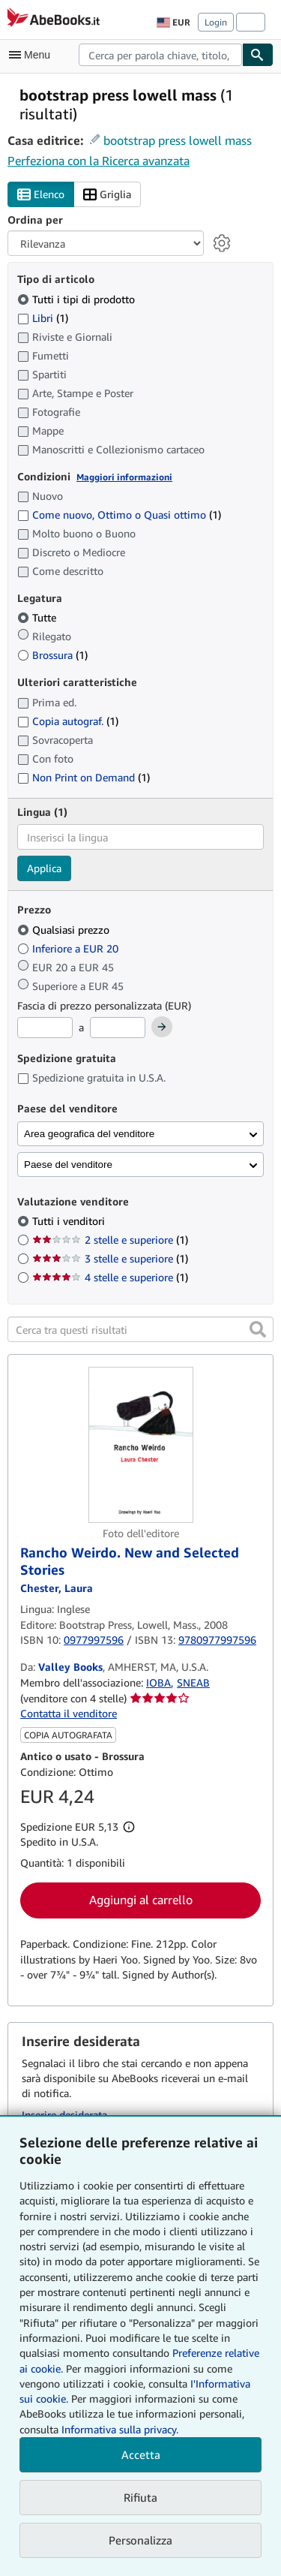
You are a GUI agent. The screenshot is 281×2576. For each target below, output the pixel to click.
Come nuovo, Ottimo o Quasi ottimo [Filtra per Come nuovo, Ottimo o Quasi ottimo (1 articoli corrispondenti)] (119, 514)
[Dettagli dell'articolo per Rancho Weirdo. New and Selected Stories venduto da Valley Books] (140, 1445)
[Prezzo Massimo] (117, 1027)
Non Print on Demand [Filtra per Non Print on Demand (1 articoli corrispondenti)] (83, 777)
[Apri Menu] (33, 55)
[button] (258, 1329)
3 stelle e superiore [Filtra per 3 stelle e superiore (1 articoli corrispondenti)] (110, 1258)
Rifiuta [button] (140, 2497)
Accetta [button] (140, 2454)
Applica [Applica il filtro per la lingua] (44, 868)
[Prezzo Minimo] (45, 1027)
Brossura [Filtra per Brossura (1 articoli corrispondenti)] (52, 655)
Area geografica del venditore (89, 1133)
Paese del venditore (68, 1164)
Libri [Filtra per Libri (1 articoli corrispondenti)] (42, 317)
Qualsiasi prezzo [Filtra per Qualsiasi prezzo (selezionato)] (64, 929)
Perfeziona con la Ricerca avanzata (98, 160)
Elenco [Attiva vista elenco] (40, 195)
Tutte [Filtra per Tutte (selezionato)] (38, 617)
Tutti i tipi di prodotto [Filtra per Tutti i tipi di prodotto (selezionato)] (77, 299)
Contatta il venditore (68, 1713)
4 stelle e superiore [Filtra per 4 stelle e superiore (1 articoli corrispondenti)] (110, 1277)
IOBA (158, 1682)
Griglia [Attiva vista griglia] (107, 195)
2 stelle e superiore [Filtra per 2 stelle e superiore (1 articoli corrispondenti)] (110, 1239)
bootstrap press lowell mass (177, 140)
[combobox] (160, 55)
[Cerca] (258, 55)
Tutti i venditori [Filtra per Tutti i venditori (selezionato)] (70, 1220)
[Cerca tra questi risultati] (140, 1329)
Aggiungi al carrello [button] (141, 1899)
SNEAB (193, 1682)
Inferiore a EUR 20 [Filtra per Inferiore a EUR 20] (69, 948)
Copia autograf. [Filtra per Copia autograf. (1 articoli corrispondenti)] (67, 721)
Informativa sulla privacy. (119, 2429)
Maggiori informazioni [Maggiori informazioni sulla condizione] (124, 477)
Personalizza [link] (140, 2540)
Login (216, 22)
